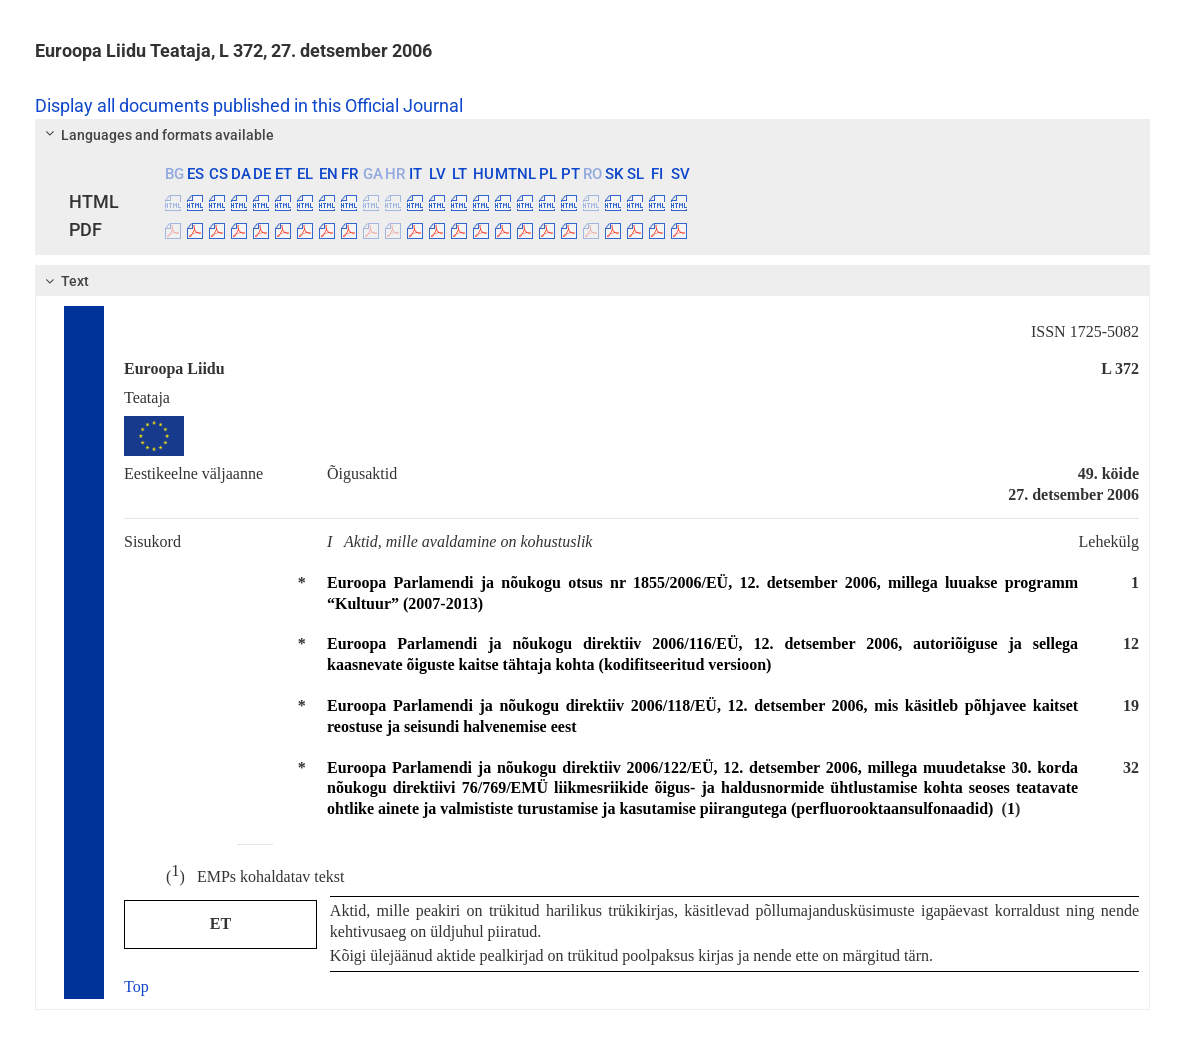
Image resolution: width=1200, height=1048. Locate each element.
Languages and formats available (157, 135)
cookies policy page (351, 968)
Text (64, 281)
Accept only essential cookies (1055, 974)
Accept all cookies (850, 974)
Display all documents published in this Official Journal (249, 106)
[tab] (592, 135)
